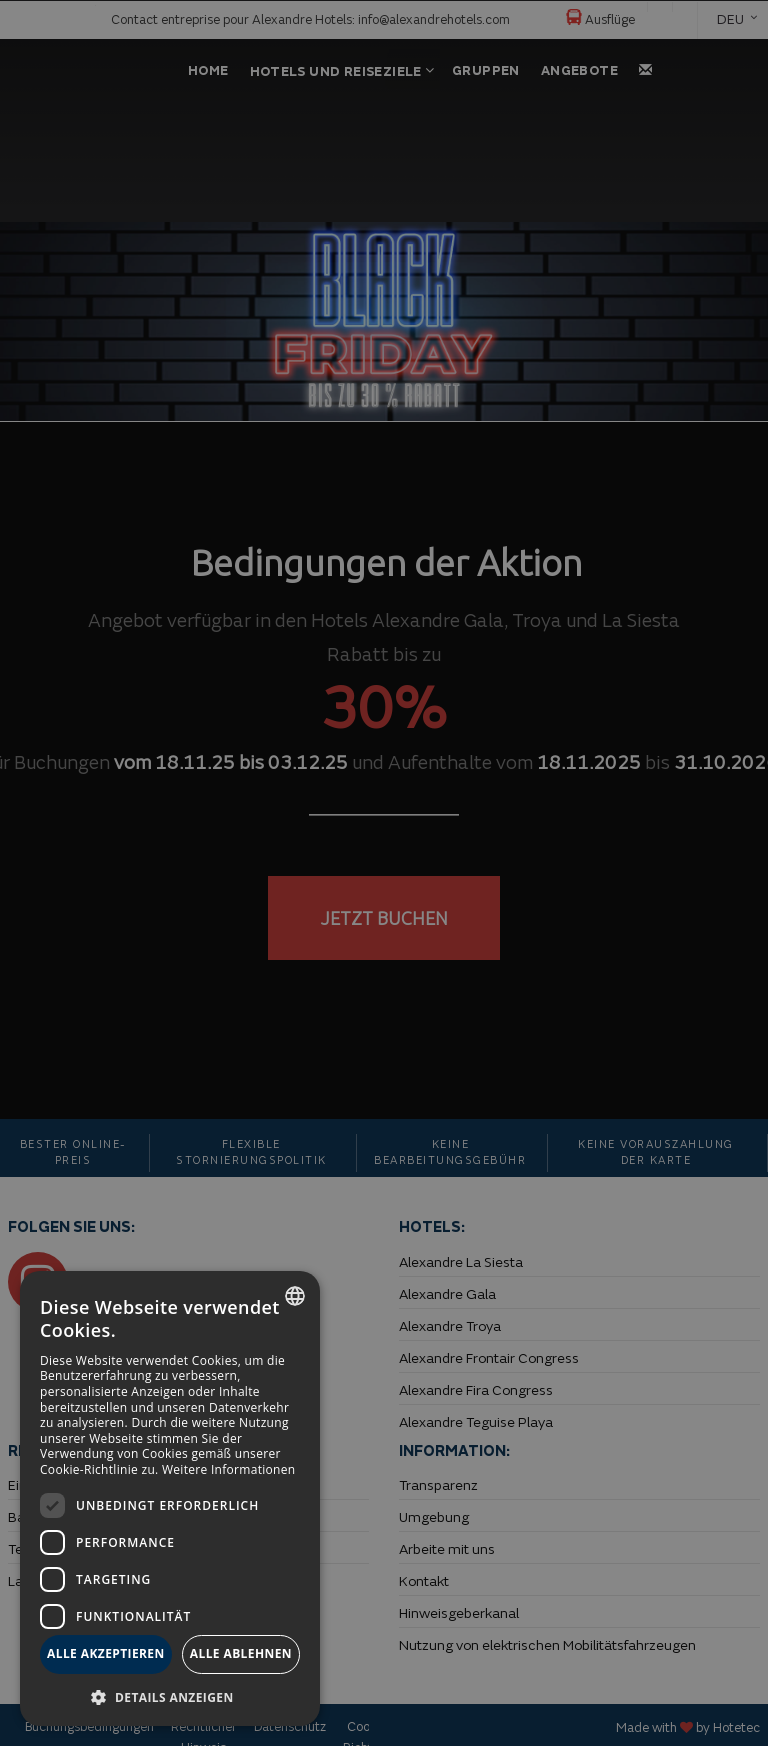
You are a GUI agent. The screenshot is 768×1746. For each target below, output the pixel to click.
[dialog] (170, 1498)
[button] (170, 1696)
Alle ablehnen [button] (241, 1653)
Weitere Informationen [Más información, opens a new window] (229, 1469)
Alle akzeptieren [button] (106, 1653)
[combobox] (295, 1296)
